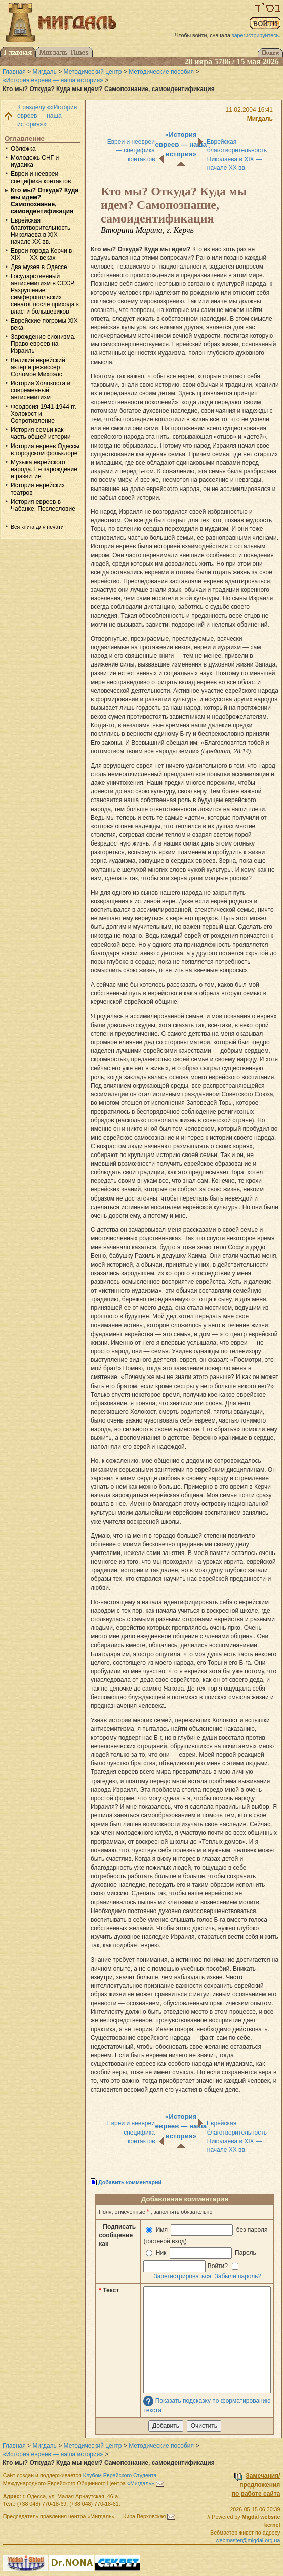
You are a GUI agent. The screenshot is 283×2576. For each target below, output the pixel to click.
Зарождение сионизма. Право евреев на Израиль (43, 343)
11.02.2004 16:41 (249, 109)
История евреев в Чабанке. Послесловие (43, 505)
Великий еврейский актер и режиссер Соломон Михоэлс (38, 367)
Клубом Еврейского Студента (120, 2475)
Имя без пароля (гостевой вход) (205, 2234)
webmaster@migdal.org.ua (248, 2540)
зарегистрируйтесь (255, 35)
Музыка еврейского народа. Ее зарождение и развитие (44, 469)
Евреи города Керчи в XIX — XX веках (41, 254)
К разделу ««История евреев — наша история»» (47, 116)
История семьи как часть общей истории (41, 433)
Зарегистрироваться (182, 2276)
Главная (14, 71)
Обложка (23, 148)
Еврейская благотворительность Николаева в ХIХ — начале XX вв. (40, 231)
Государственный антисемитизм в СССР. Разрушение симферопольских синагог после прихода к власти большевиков (45, 294)
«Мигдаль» (140, 2483)
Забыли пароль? (238, 2276)
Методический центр (93, 71)
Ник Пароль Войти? (200, 2259)
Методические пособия (161, 71)
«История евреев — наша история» (53, 80)
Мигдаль (44, 71)
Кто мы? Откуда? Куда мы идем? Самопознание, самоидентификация (44, 201)
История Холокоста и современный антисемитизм (40, 390)
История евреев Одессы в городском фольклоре (45, 449)
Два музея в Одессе (39, 267)
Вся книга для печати (37, 527)
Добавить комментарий (129, 2182)
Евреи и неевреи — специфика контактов (41, 177)
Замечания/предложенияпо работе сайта (256, 2484)
